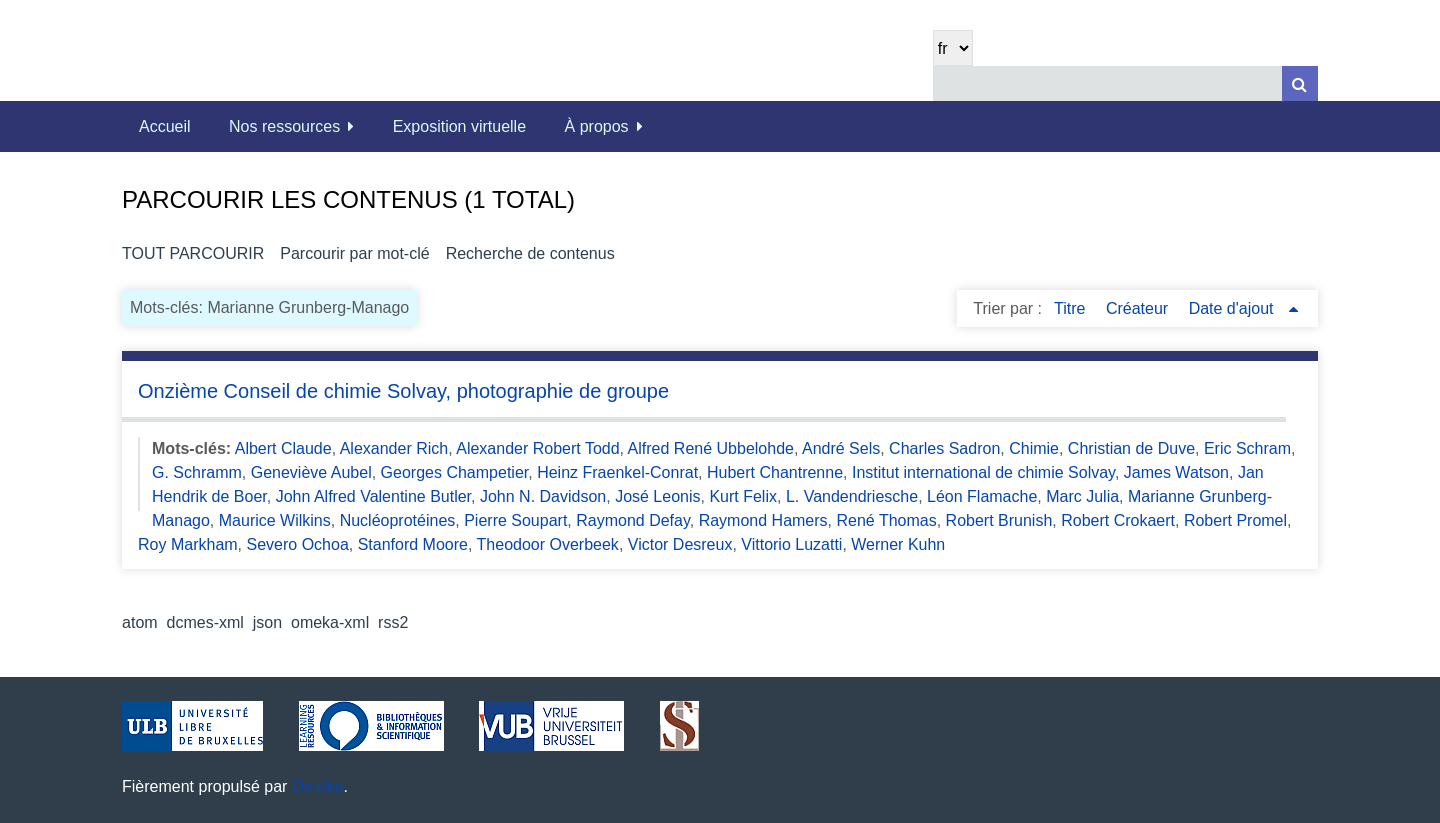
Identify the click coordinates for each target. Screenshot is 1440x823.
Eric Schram (1247, 448)
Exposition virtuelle (459, 126)
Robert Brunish (999, 520)
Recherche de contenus (530, 253)
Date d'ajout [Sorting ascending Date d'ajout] (1233, 308)
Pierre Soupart (515, 520)
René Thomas (886, 520)
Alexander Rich (394, 448)
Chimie (1034, 448)
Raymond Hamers (763, 520)
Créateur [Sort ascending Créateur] (1139, 308)
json (267, 622)
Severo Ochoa (298, 544)
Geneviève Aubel (311, 472)
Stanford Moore (413, 544)
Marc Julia (1082, 496)
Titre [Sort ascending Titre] (1072, 308)
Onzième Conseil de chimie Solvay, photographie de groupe (403, 391)
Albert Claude (283, 448)
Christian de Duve (1131, 448)
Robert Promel (1235, 520)
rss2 (393, 622)
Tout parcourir (193, 253)
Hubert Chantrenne (775, 472)
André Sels (841, 448)
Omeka (318, 786)
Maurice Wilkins (275, 520)
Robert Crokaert (1118, 520)
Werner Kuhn (898, 544)
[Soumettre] (1300, 83)
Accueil (165, 126)
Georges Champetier (455, 472)
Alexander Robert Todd (537, 448)
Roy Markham (188, 544)
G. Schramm (197, 472)
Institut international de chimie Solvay (983, 472)
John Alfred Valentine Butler (373, 496)
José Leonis (657, 496)
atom (140, 622)
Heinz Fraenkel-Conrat (617, 472)
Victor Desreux (680, 544)
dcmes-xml (205, 622)
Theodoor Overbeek (548, 544)
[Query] (1125, 83)
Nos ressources (284, 126)
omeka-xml (330, 622)
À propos (597, 126)
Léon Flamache (982, 496)
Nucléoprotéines (398, 520)
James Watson (1176, 472)
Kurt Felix (743, 496)
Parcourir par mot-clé (354, 253)
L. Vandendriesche (852, 496)
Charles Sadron (944, 448)
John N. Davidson (543, 496)
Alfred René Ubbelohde (711, 448)
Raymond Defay (633, 520)
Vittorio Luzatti (791, 544)
